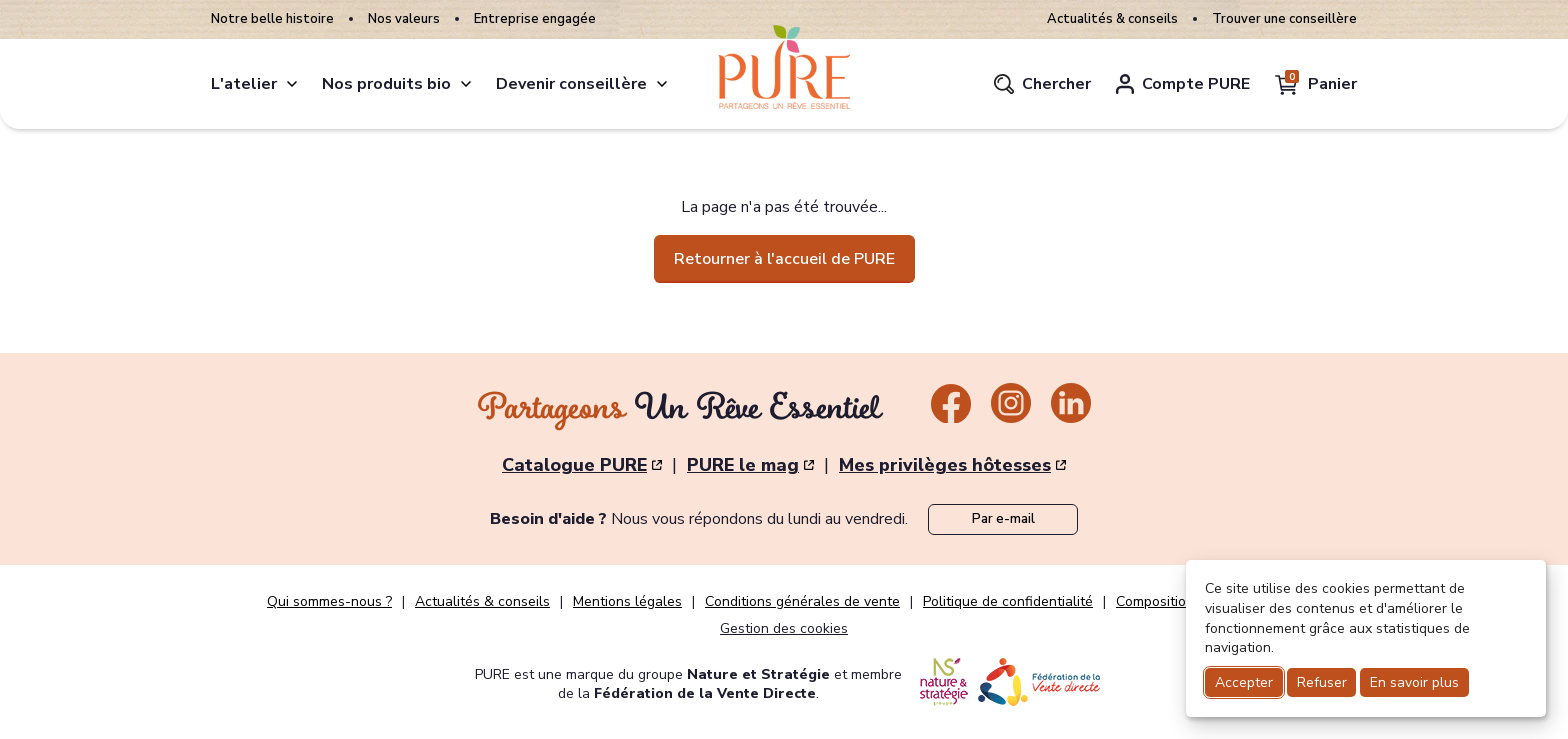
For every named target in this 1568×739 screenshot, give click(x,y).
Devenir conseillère (571, 84)
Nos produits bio (386, 84)
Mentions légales (627, 602)
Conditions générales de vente (802, 602)
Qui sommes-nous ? (329, 602)
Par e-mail (1003, 519)
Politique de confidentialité (1008, 602)
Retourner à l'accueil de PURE (784, 259)
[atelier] (292, 84)
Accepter (1244, 682)
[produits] (466, 84)
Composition (1155, 602)
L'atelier (244, 84)
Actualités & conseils (1112, 19)
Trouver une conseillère (1284, 19)
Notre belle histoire (272, 19)
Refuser (1322, 682)
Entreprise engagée (535, 19)
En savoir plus (1414, 682)
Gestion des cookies (784, 628)
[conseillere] (662, 84)
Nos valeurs (404, 19)
